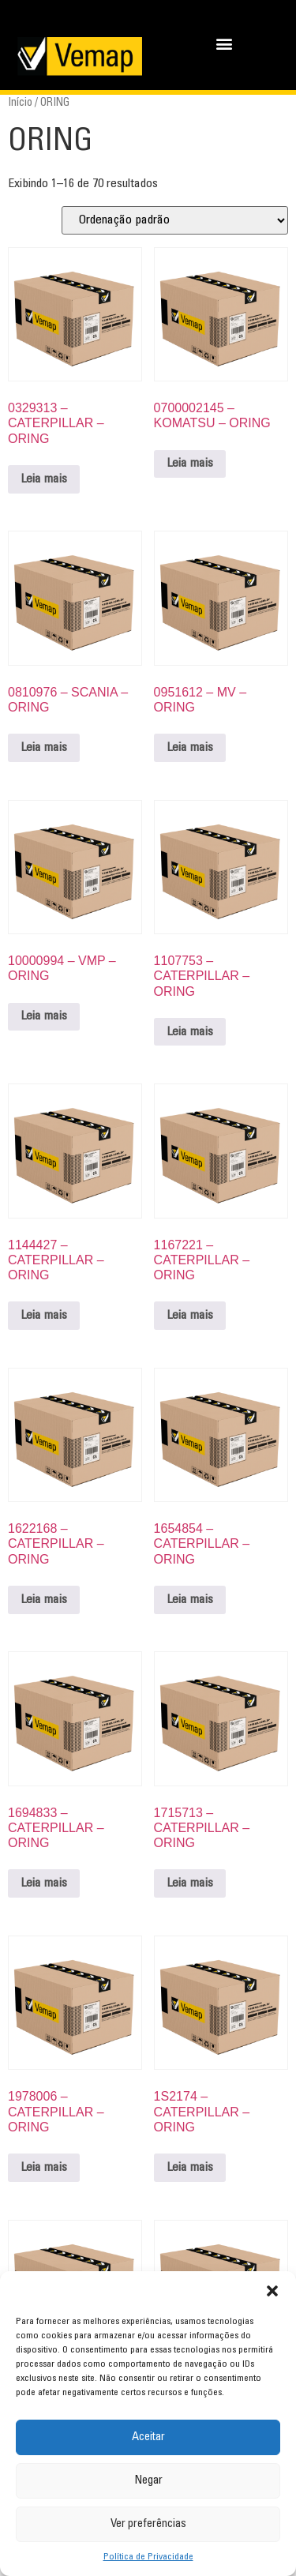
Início (20, 103)
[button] (272, 2291)
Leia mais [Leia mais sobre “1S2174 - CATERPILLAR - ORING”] (190, 2167)
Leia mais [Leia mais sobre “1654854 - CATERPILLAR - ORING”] (190, 1600)
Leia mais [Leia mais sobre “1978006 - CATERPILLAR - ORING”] (44, 2167)
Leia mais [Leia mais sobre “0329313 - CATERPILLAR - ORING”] (44, 479)
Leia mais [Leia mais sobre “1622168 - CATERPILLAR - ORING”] (44, 1600)
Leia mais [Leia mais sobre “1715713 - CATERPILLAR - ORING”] (190, 1883)
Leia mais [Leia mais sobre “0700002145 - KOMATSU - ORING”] (190, 463)
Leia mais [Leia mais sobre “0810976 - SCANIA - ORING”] (44, 748)
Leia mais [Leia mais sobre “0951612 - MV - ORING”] (190, 748)
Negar (148, 2481)
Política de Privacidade (148, 2557)
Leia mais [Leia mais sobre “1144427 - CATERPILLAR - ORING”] (44, 1315)
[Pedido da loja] (175, 220)
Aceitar (148, 2437)
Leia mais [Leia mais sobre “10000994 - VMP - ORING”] (44, 1016)
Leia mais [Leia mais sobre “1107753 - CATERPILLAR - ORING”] (190, 1032)
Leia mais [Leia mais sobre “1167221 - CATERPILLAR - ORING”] (190, 1315)
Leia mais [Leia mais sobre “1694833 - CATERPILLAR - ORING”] (44, 1883)
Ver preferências (148, 2524)
